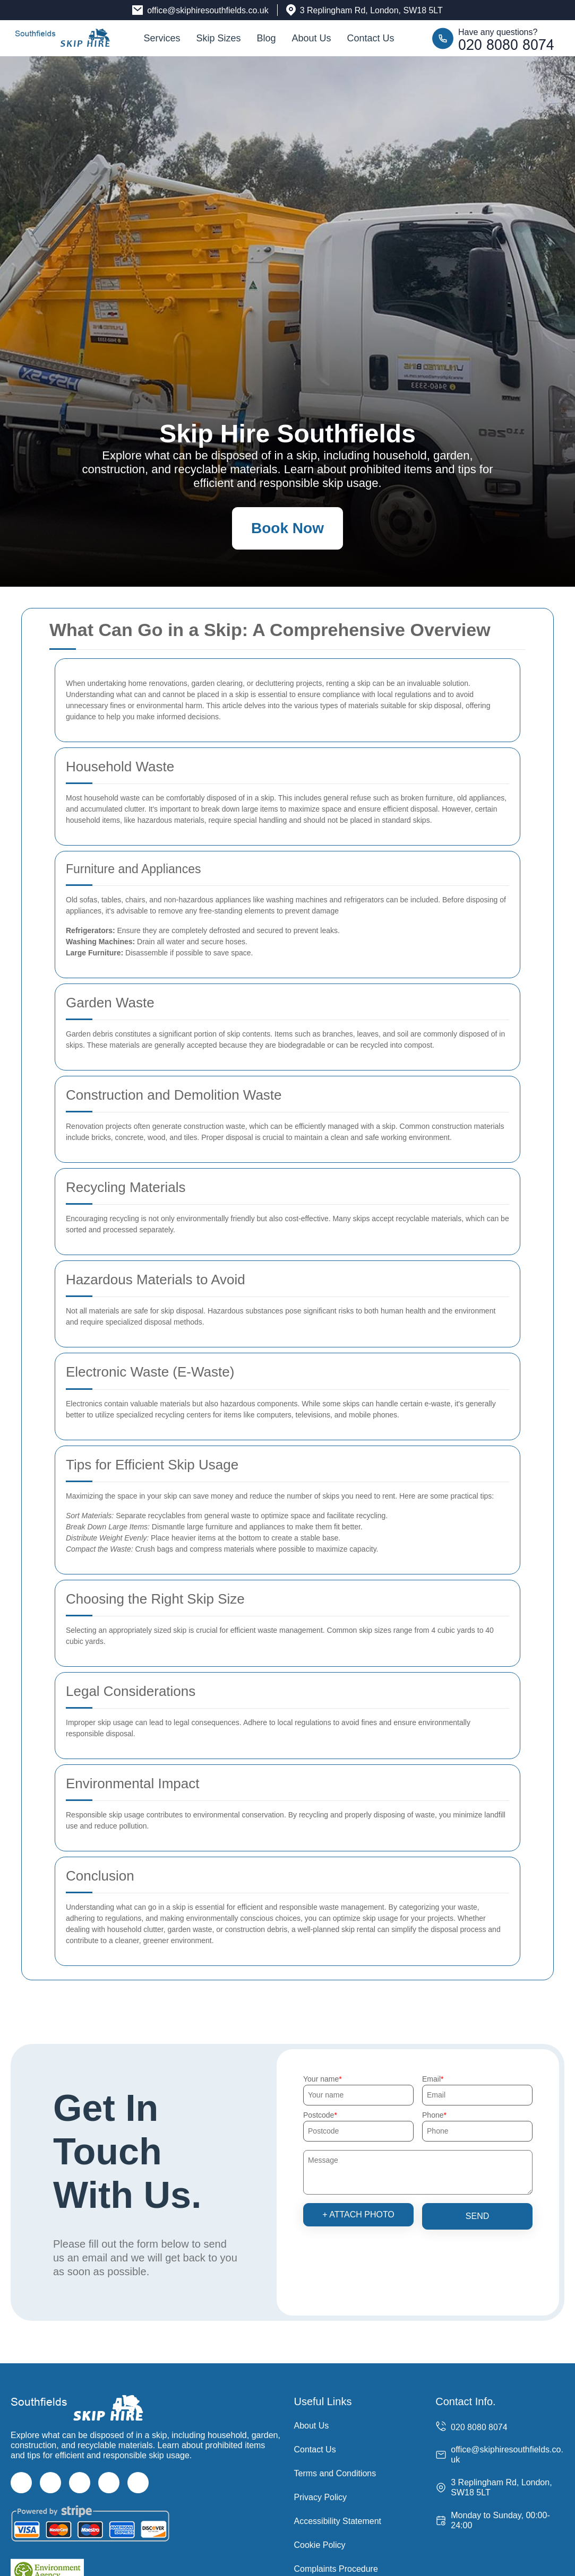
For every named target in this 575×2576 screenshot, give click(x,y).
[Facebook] (21, 2482)
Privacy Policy (320, 2497)
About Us (311, 38)
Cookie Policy (320, 2544)
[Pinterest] (138, 2482)
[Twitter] (50, 2482)
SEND (477, 2216)
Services (161, 38)
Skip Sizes (218, 38)
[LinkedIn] (108, 2482)
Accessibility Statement (338, 2521)
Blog (266, 38)
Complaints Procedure (336, 2568)
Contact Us (370, 38)
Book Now (287, 528)
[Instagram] (79, 2482)
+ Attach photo (358, 2214)
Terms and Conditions (335, 2473)
